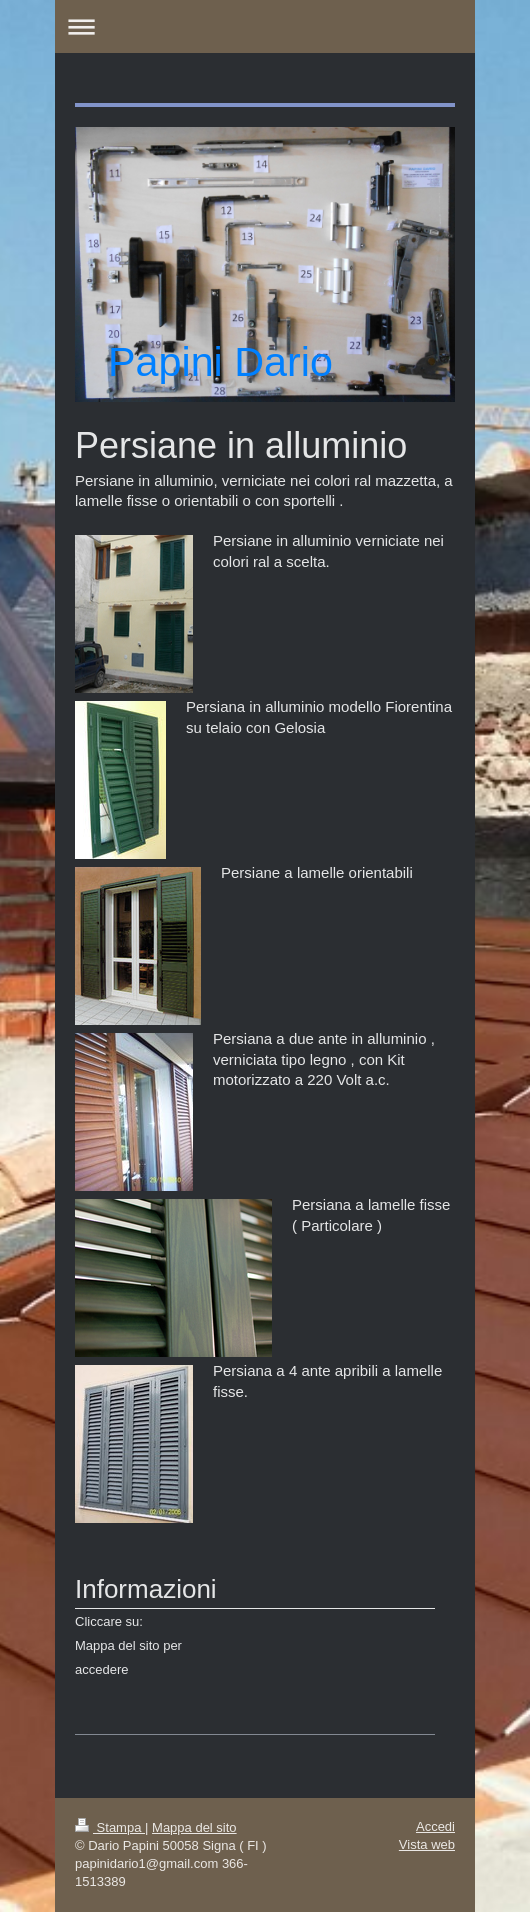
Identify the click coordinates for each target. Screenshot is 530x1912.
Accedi (435, 1826)
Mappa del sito (194, 1827)
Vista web (427, 1844)
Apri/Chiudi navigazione (265, 26)
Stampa (110, 1827)
